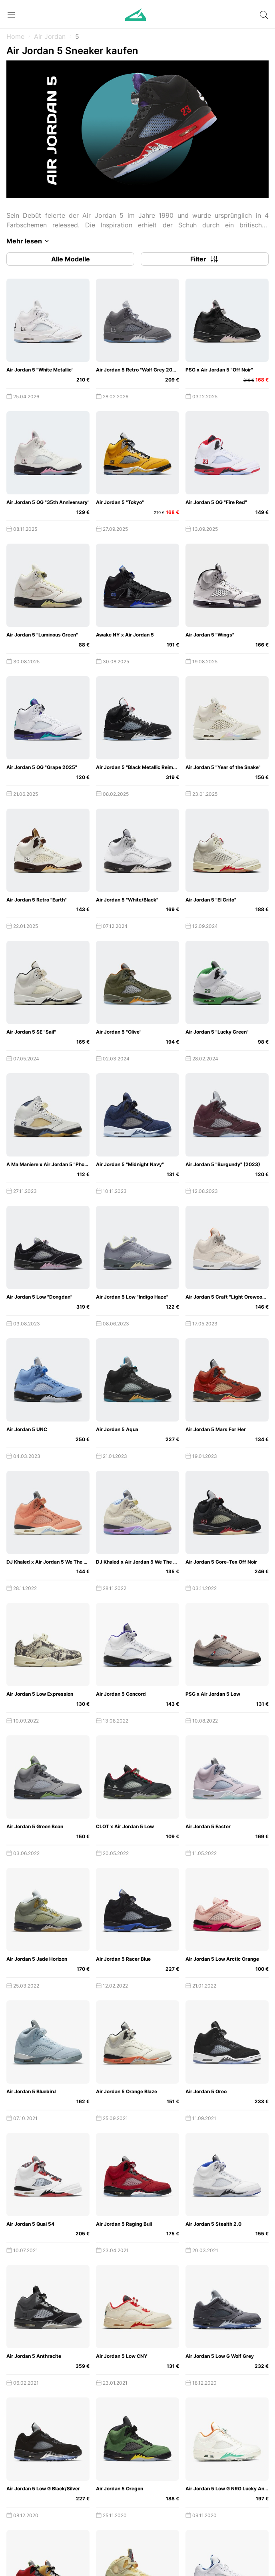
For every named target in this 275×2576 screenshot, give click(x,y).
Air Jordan (50, 36)
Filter (204, 259)
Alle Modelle (70, 259)
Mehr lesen (29, 241)
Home (15, 36)
